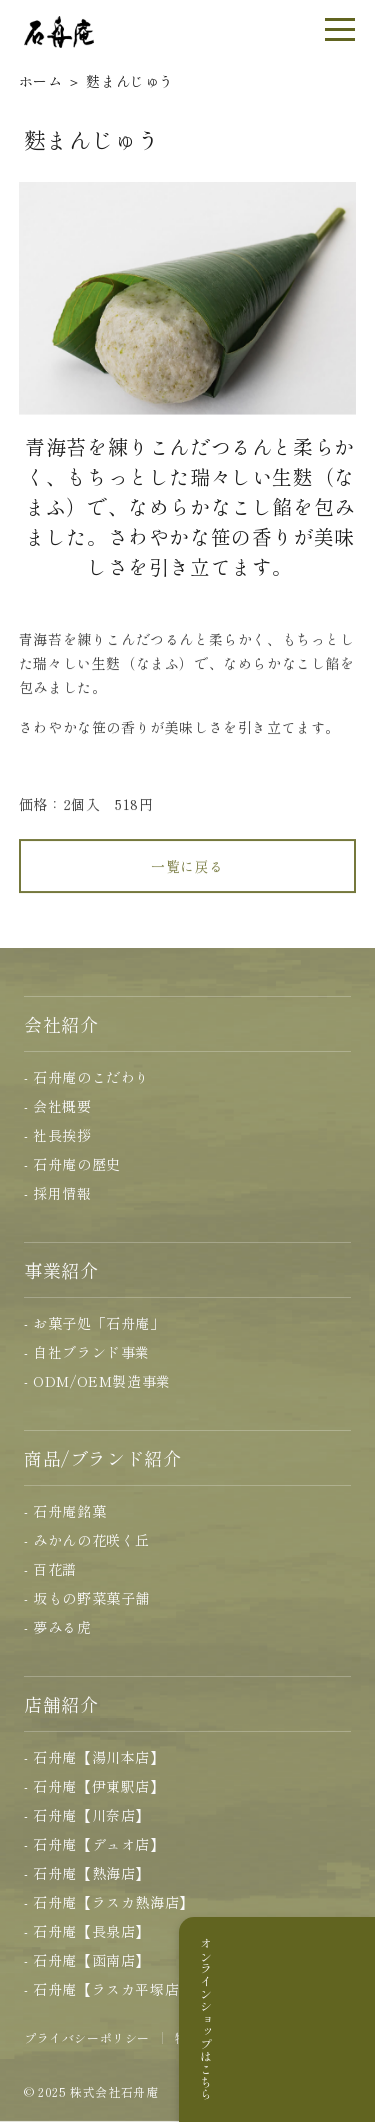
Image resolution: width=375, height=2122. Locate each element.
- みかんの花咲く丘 (87, 1540)
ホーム (41, 81)
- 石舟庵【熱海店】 (87, 1873)
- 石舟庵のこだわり (87, 1077)
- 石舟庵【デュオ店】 (94, 1844)
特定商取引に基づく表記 (244, 2037)
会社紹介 (61, 1024)
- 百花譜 (50, 1569)
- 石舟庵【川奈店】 (87, 1815)
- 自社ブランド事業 (87, 1352)
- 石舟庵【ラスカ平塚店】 (109, 1989)
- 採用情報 (58, 1193)
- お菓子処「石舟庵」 (94, 1323)
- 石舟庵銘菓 (65, 1511)
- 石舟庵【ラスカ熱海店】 (109, 1902)
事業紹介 (61, 1270)
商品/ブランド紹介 (102, 1458)
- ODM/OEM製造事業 (97, 1381)
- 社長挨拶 (58, 1135)
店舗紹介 (61, 1704)
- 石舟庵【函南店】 (87, 1960)
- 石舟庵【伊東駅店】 (94, 1786)
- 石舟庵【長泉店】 (87, 1931)
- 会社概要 (58, 1106)
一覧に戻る (187, 878)
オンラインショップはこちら (349, 2019)
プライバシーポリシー (87, 2037)
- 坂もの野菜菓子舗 (87, 1598)
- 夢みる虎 (58, 1627)
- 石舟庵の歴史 (72, 1164)
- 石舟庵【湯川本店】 (94, 1757)
